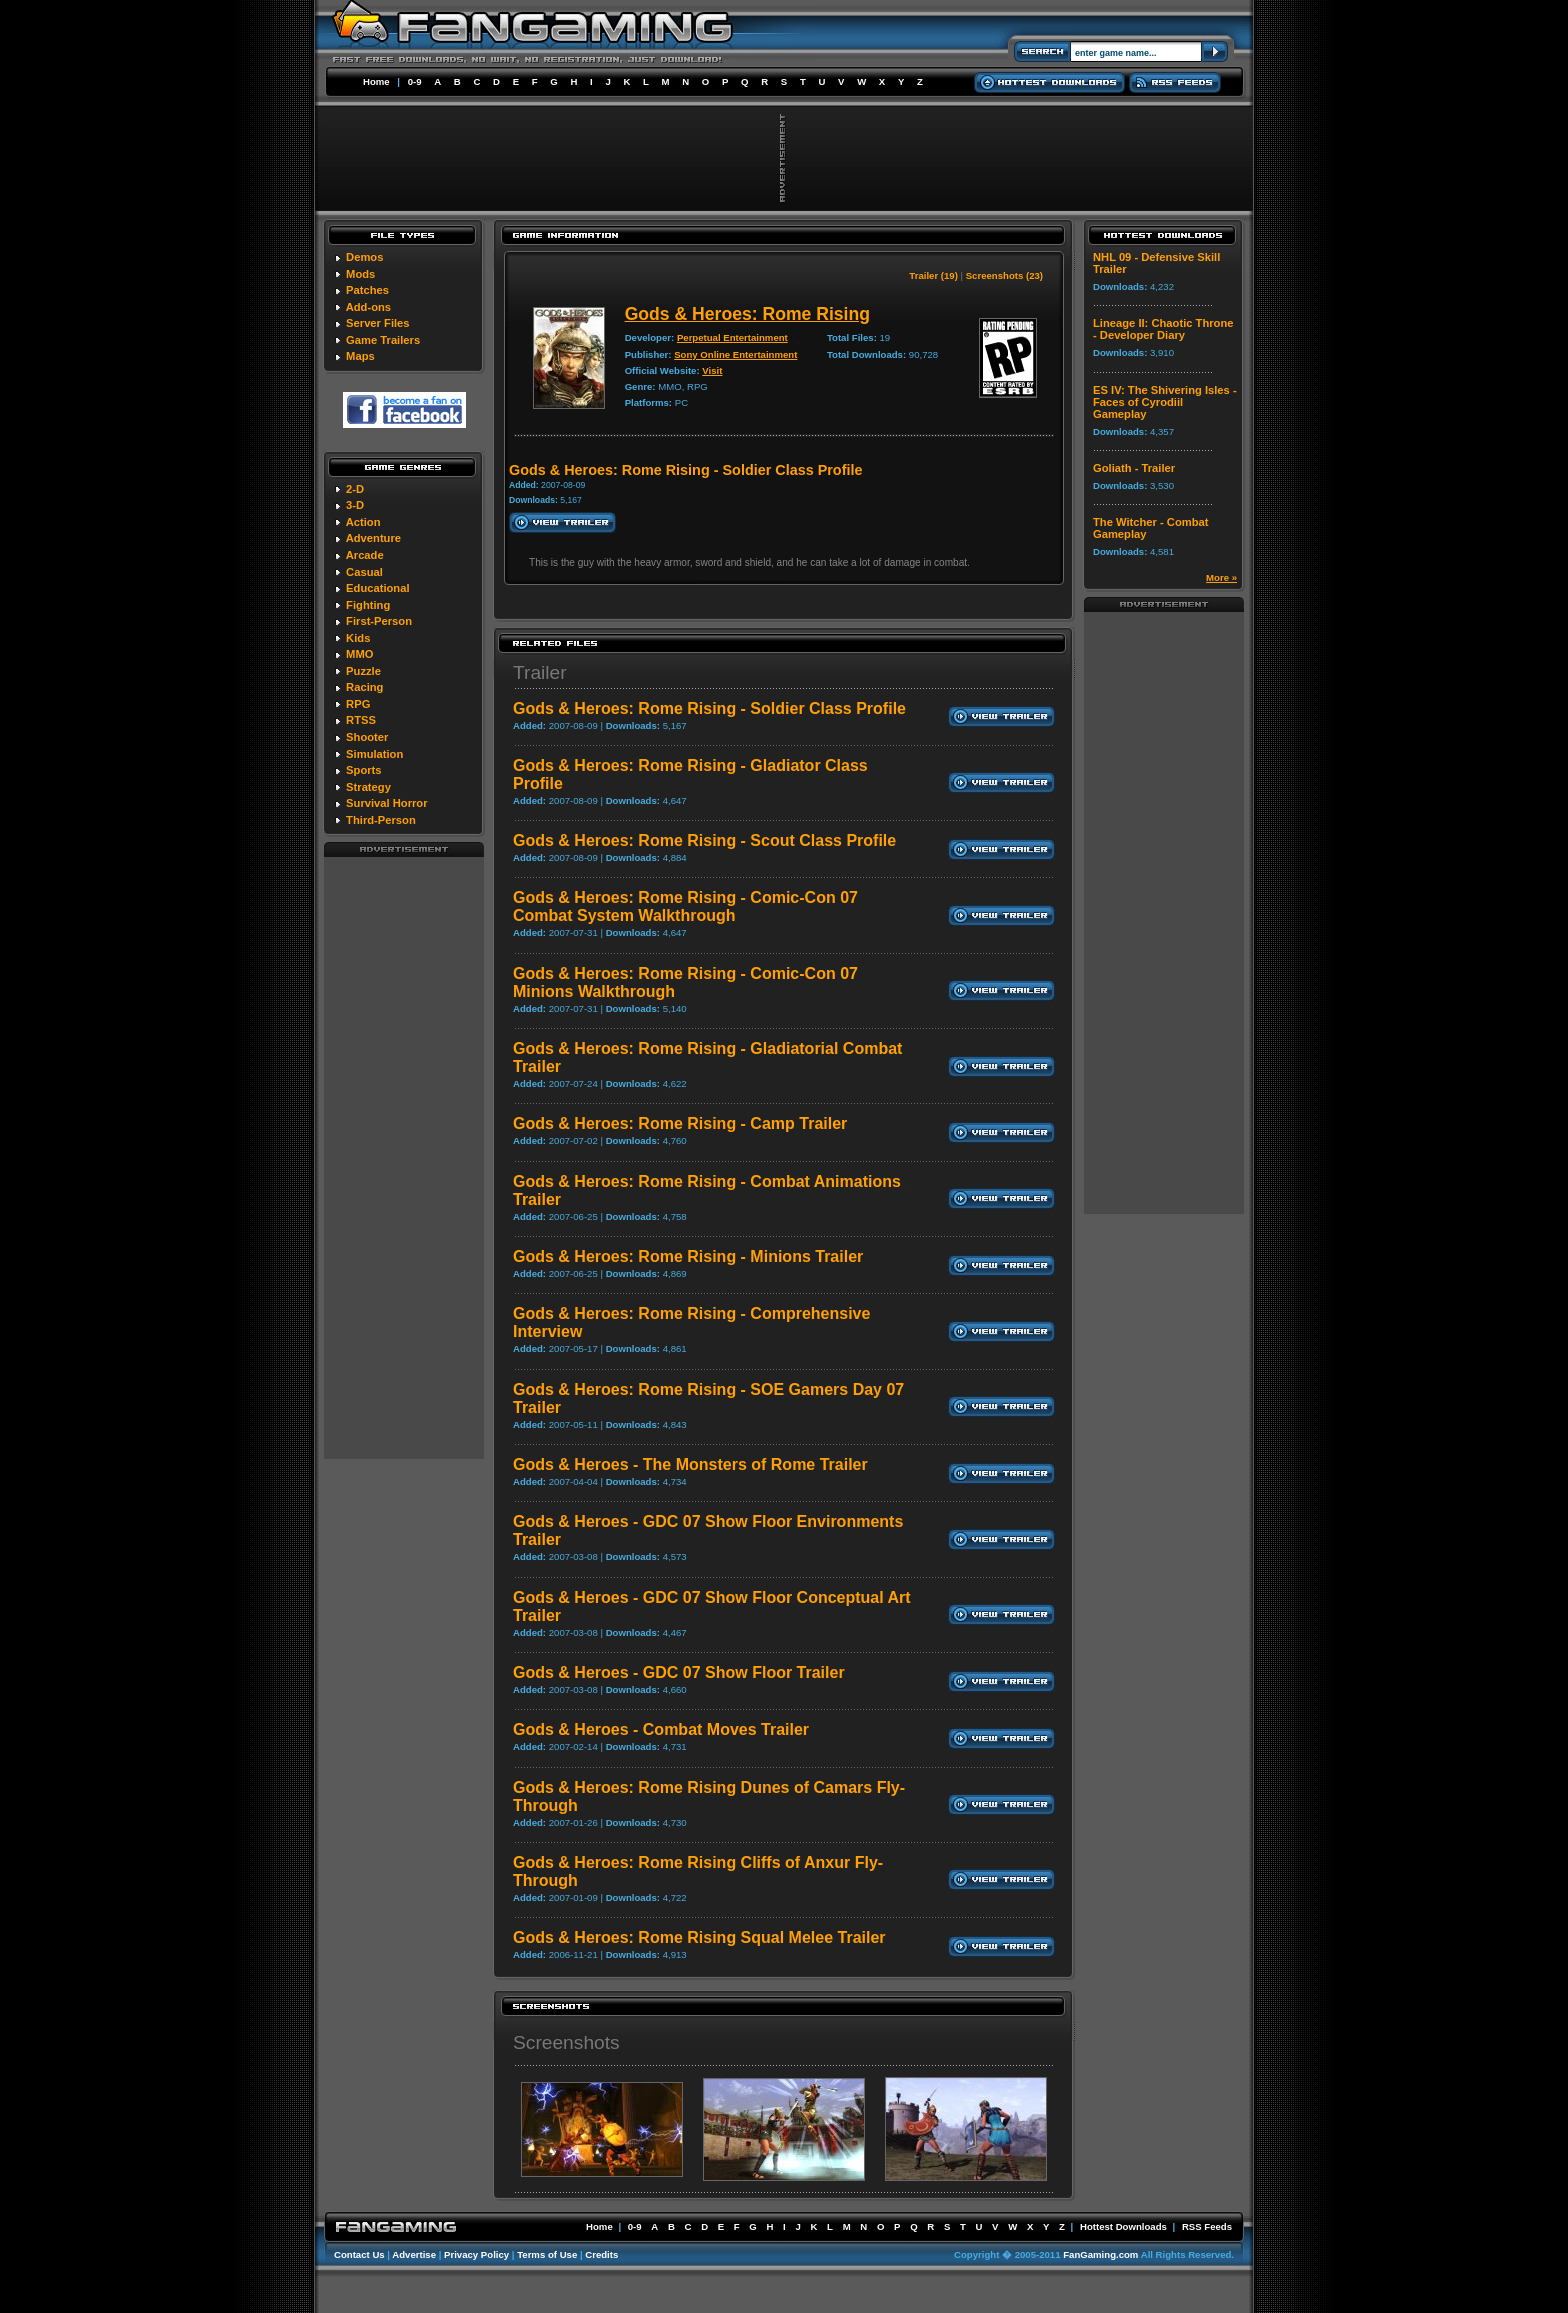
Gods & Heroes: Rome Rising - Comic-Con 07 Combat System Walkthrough (685, 906)
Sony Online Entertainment (735, 354)
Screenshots (566, 2042)
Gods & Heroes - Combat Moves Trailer (661, 1729)
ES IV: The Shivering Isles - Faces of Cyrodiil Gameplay (1165, 402)
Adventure (373, 538)
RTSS (361, 720)
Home (376, 81)
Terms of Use (547, 2254)
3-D (355, 505)
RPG (358, 704)
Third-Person (381, 820)
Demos (364, 257)
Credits (601, 2254)
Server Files (377, 323)
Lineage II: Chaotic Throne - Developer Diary (1163, 329)
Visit (712, 370)
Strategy (368, 787)
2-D (355, 489)
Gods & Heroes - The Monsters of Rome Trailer (690, 1464)
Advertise (414, 2254)
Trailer (540, 672)
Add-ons (368, 307)
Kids (358, 638)
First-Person (379, 621)
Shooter (367, 737)
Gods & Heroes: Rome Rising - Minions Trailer (688, 1256)
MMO (359, 654)
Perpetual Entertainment (732, 337)
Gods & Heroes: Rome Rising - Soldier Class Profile (709, 708)
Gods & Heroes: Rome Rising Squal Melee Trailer (699, 1937)
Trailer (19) (933, 275)
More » (1221, 577)
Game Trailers (383, 340)
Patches (367, 290)
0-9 (415, 81)
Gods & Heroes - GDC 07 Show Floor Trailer (679, 1672)
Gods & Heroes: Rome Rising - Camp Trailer (680, 1123)
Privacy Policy (476, 2254)
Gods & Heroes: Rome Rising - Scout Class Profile (704, 840)
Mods (360, 274)
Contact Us (359, 2254)
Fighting (368, 605)
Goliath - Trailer (1134, 468)
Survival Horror (386, 803)
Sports (363, 770)
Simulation (374, 754)
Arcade (365, 555)
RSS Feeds (1207, 2226)
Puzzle (363, 671)
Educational (377, 588)
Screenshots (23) (1004, 275)
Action (363, 522)
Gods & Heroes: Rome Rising (747, 314)
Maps (360, 356)
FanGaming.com (1100, 2254)
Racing (364, 687)
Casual (364, 572)
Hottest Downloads (1123, 2226)
